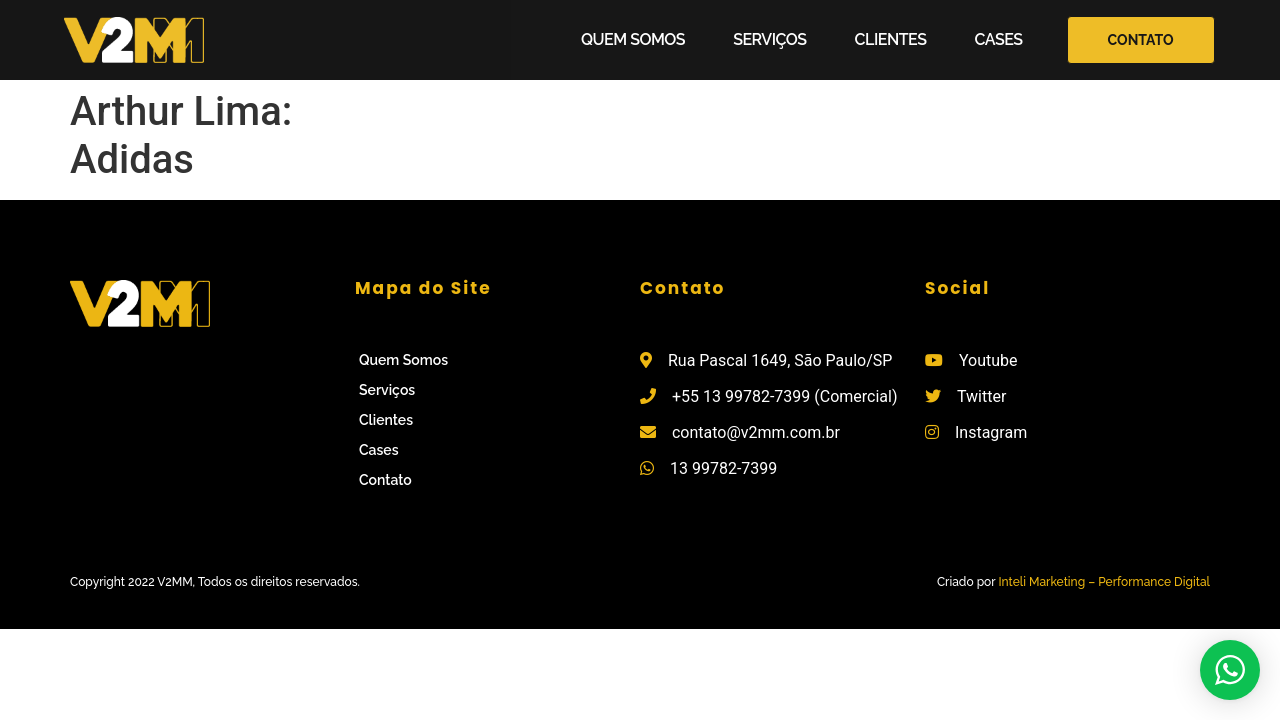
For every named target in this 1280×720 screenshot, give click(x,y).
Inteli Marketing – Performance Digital (1104, 582)
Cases (998, 39)
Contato (385, 480)
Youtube (988, 360)
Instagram (991, 432)
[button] (1141, 40)
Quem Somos (633, 39)
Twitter (981, 396)
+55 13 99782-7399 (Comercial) (785, 396)
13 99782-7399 (723, 468)
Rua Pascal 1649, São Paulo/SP (780, 360)
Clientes (891, 39)
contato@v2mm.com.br (756, 432)
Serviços (769, 39)
